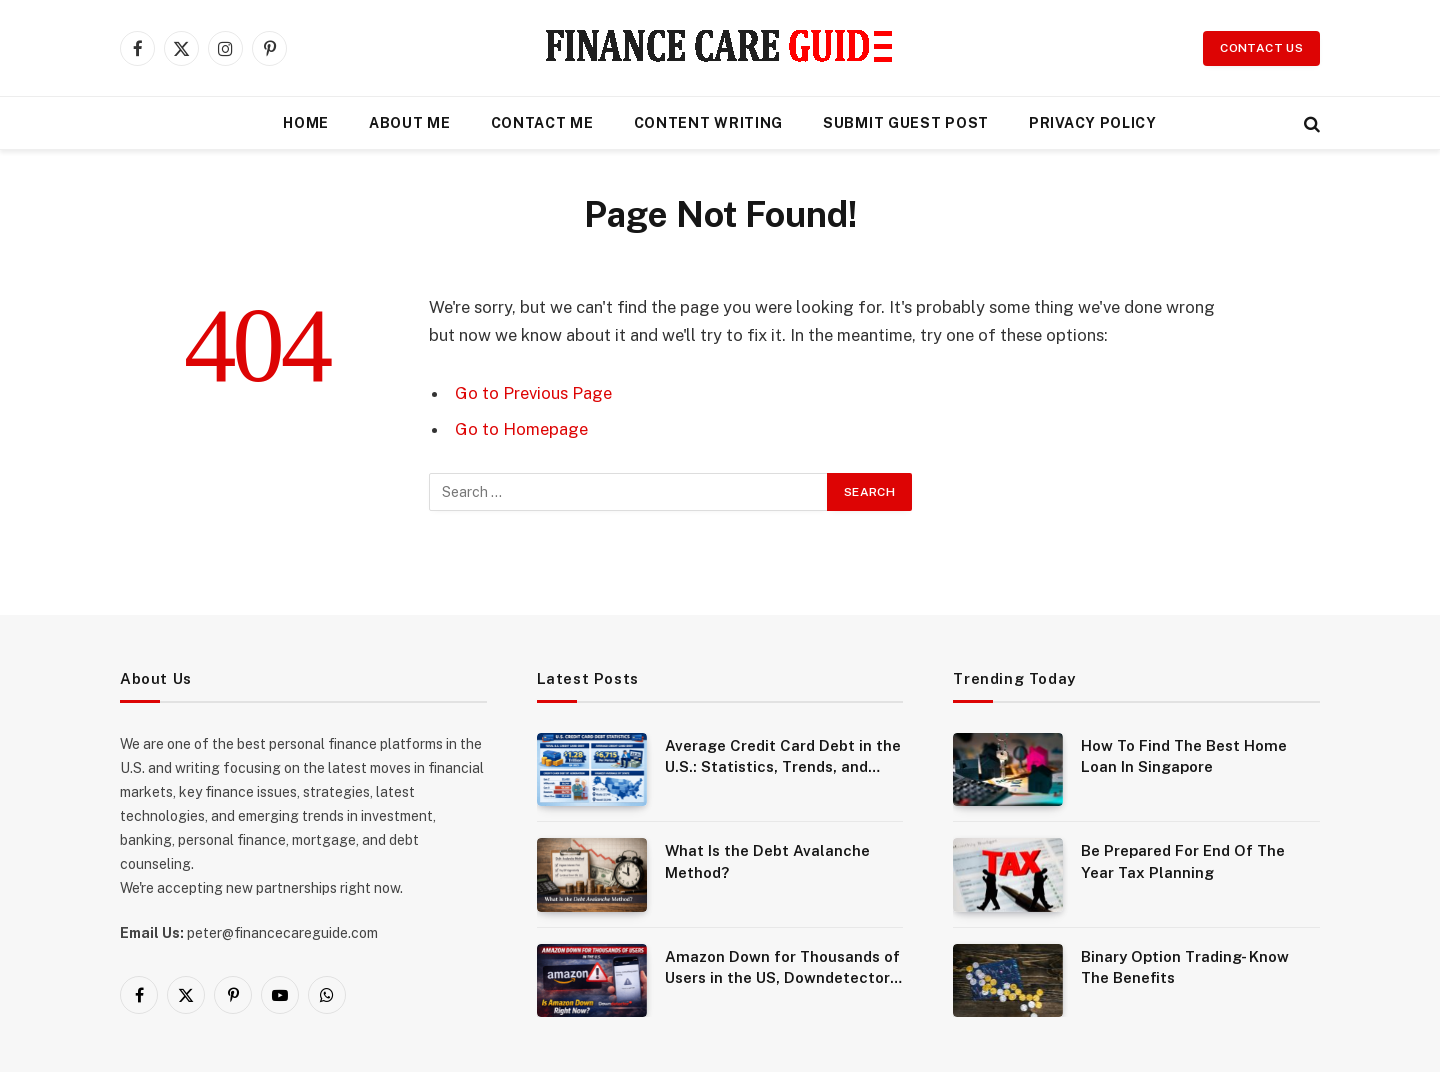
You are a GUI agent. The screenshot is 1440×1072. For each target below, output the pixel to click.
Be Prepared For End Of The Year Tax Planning (1183, 861)
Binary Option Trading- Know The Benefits (1185, 967)
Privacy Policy (1093, 123)
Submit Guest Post (906, 123)
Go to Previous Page (533, 393)
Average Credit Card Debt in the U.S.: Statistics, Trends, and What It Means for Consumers (783, 757)
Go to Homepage (521, 429)
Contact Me (542, 123)
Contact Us (1261, 48)
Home (306, 123)
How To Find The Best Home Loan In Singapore (1184, 756)
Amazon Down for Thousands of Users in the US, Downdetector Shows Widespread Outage (782, 968)
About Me (410, 123)
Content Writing (709, 123)
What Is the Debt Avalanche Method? (767, 861)
